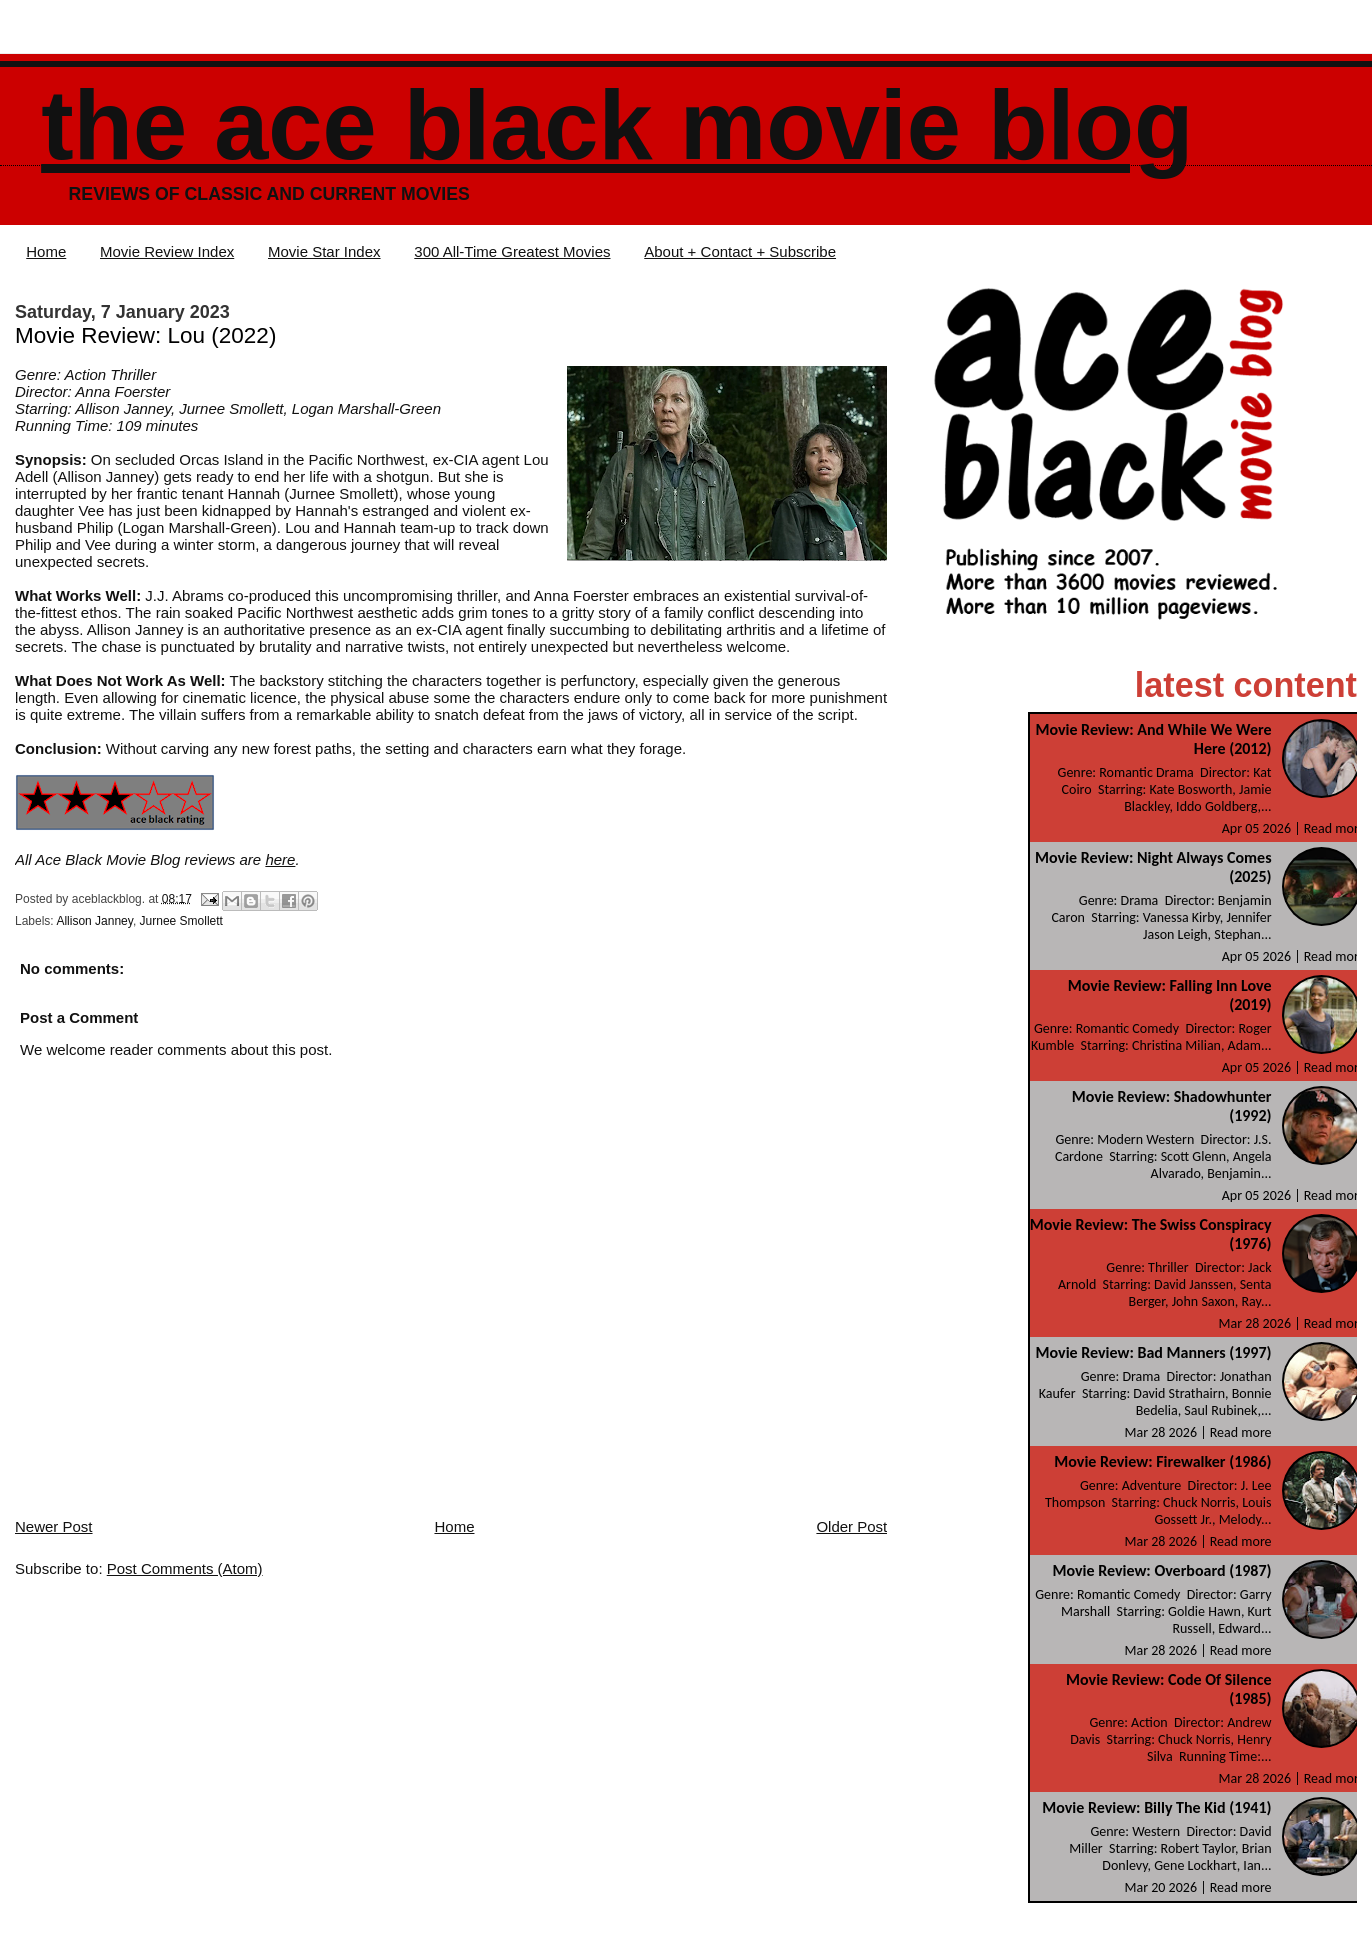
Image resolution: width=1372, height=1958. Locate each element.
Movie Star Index (324, 251)
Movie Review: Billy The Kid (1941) (1156, 1807)
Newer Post (54, 1526)
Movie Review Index (167, 251)
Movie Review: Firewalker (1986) (1162, 1461)
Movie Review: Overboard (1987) (1161, 1570)
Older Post (851, 1526)
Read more (1335, 828)
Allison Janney (94, 921)
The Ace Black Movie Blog (617, 125)
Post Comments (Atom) (185, 1568)
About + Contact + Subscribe (740, 251)
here (280, 859)
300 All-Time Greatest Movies (512, 251)
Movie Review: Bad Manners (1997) (1154, 1352)
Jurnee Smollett (181, 921)
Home (46, 251)
